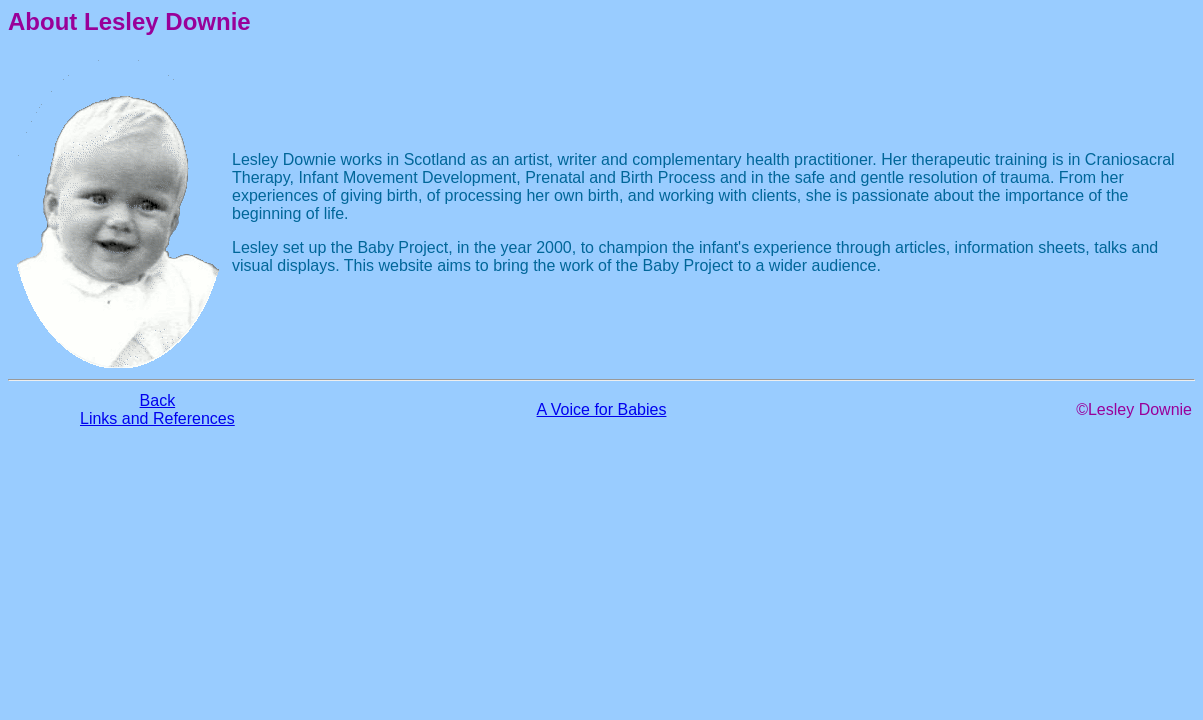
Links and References (157, 418)
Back (158, 400)
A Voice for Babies (602, 409)
